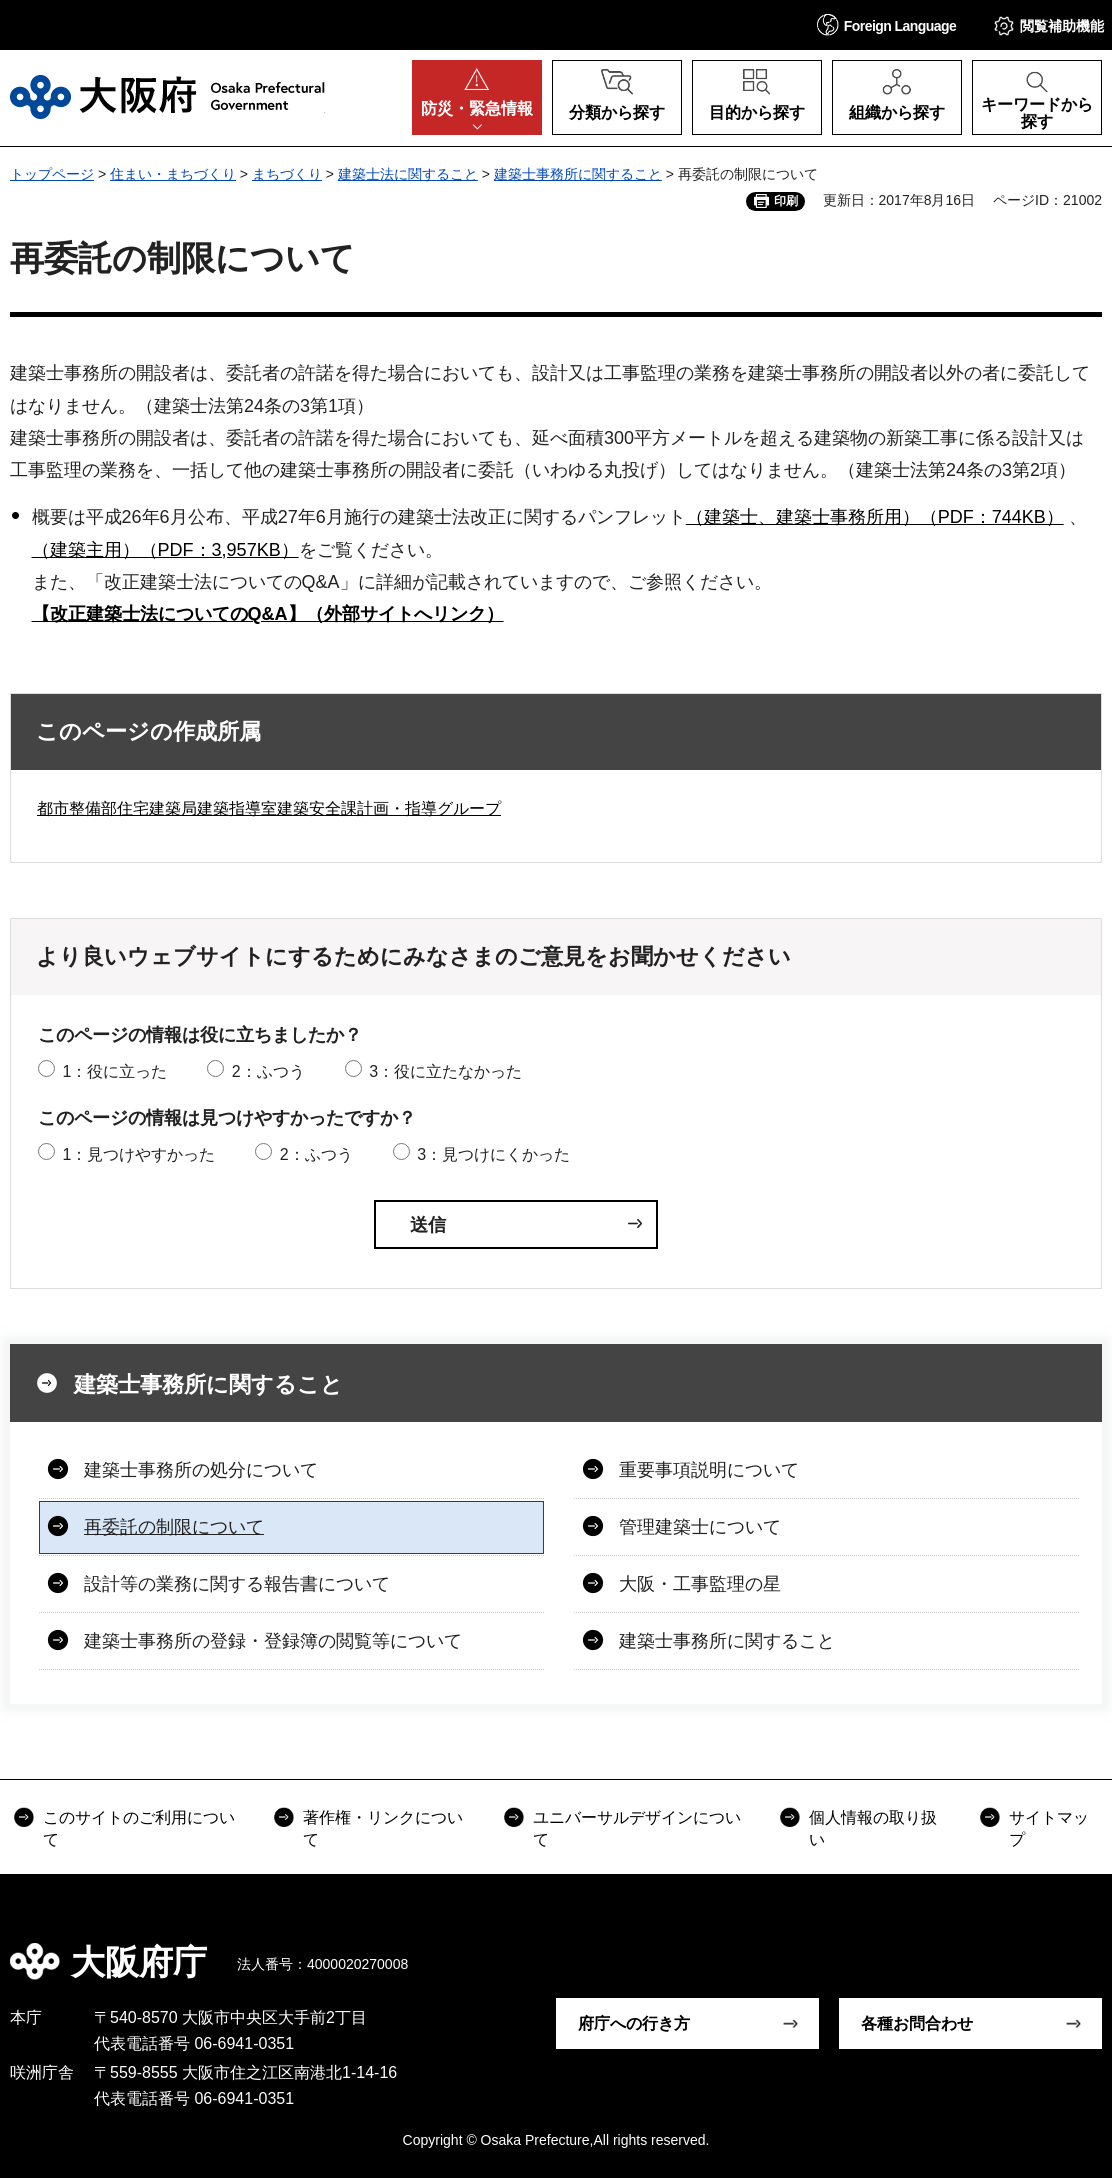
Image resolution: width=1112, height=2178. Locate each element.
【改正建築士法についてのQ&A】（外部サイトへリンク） (268, 614)
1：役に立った (114, 1071)
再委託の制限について (174, 1527)
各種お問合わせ (917, 2023)
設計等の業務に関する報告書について (237, 1584)
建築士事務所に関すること (578, 174)
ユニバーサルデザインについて (637, 1828)
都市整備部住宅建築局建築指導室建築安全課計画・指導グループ (269, 808)
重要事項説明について (709, 1470)
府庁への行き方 (634, 2023)
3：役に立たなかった (445, 1071)
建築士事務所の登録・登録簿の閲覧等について (273, 1641)
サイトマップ (1049, 1828)
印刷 (786, 201)
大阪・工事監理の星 (700, 1584)
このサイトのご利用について (139, 1828)
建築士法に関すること (408, 174)
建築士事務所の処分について (201, 1470)
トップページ (52, 174)
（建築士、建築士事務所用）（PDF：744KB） (875, 517)
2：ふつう (268, 1071)
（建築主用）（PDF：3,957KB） (165, 550)
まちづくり (287, 174)
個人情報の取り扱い (873, 1828)
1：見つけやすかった (138, 1154)
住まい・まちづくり (173, 174)
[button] (887, 24)
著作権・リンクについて (383, 1828)
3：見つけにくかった (493, 1154)
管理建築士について (700, 1527)
